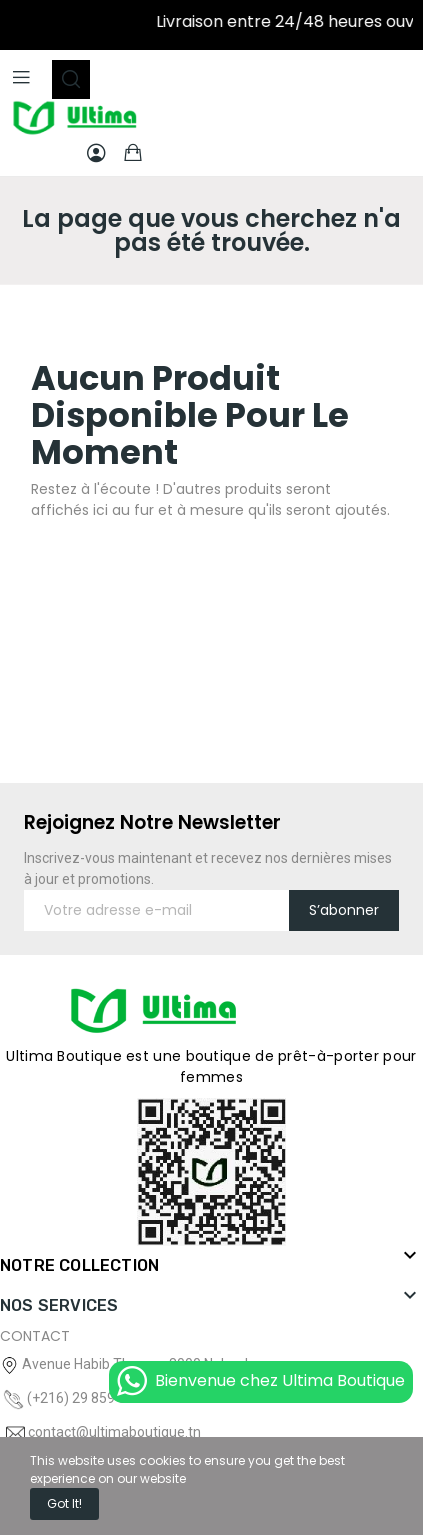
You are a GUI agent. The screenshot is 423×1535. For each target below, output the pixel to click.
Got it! (64, 1503)
